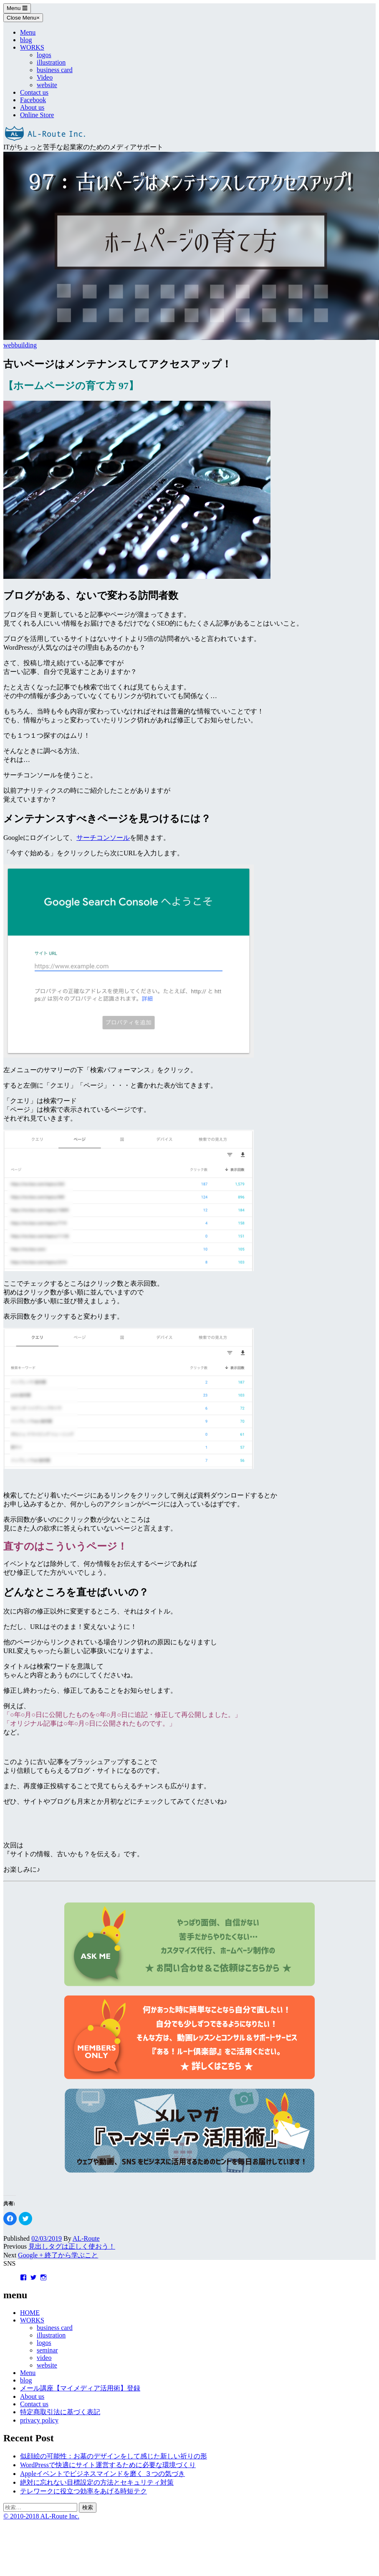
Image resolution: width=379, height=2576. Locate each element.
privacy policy (39, 2420)
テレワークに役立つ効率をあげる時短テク (83, 2491)
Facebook (33, 99)
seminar (47, 2350)
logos (44, 54)
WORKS (32, 47)
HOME (30, 2312)
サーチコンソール (103, 837)
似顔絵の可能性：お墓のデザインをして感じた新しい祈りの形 (113, 2456)
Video (45, 77)
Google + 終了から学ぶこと (58, 2255)
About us (32, 107)
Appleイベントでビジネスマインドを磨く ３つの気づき (102, 2473)
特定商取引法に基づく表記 (60, 2411)
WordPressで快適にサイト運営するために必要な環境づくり (108, 2464)
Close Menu (23, 18)
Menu (17, 8)
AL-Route (86, 2238)
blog (26, 39)
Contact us (34, 92)
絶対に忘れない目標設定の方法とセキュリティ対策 (97, 2482)
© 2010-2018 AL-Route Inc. (41, 2516)
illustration (51, 62)
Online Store (37, 114)
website (47, 84)
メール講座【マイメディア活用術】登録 (80, 2388)
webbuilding (20, 345)
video (44, 2357)
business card (55, 69)
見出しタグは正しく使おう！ (71, 2246)
